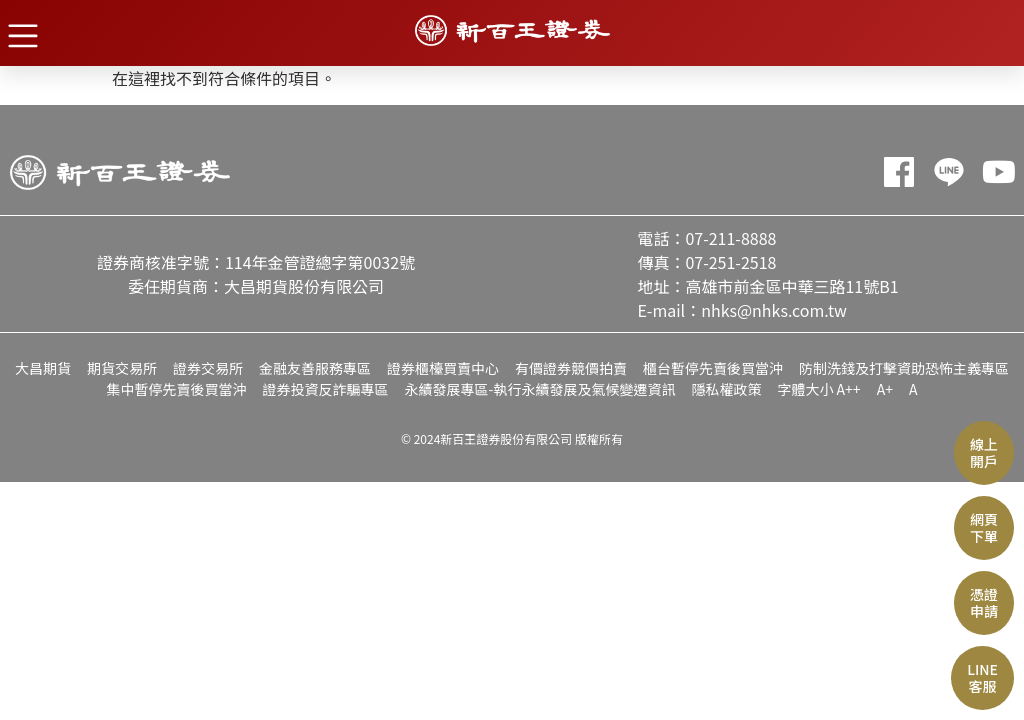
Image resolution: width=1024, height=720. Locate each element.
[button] (22, 34)
